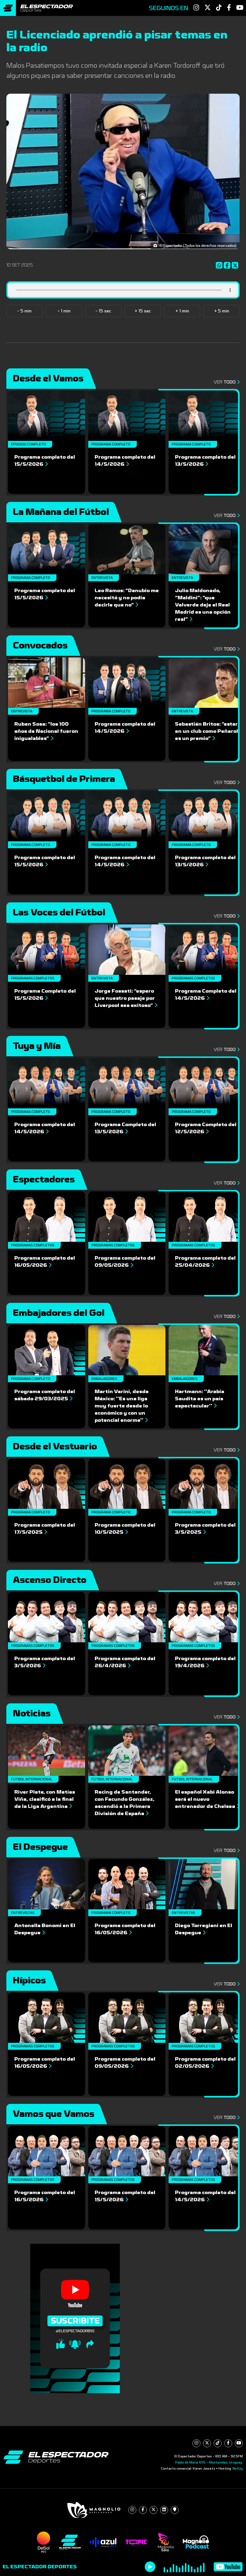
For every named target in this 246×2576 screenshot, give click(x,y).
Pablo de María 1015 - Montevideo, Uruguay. (209, 2462)
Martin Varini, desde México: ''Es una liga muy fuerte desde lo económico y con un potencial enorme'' (122, 1406)
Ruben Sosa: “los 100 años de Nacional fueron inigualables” (46, 731)
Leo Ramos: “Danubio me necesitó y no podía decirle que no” (127, 598)
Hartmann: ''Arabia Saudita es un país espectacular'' (199, 1399)
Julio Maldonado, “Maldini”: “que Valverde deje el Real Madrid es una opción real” (203, 605)
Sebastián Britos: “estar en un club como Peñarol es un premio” (206, 731)
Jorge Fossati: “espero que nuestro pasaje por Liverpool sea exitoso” (126, 998)
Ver (225, 382)
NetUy (237, 2468)
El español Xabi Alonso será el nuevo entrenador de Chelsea (207, 1799)
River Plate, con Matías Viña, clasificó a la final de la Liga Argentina (44, 1799)
